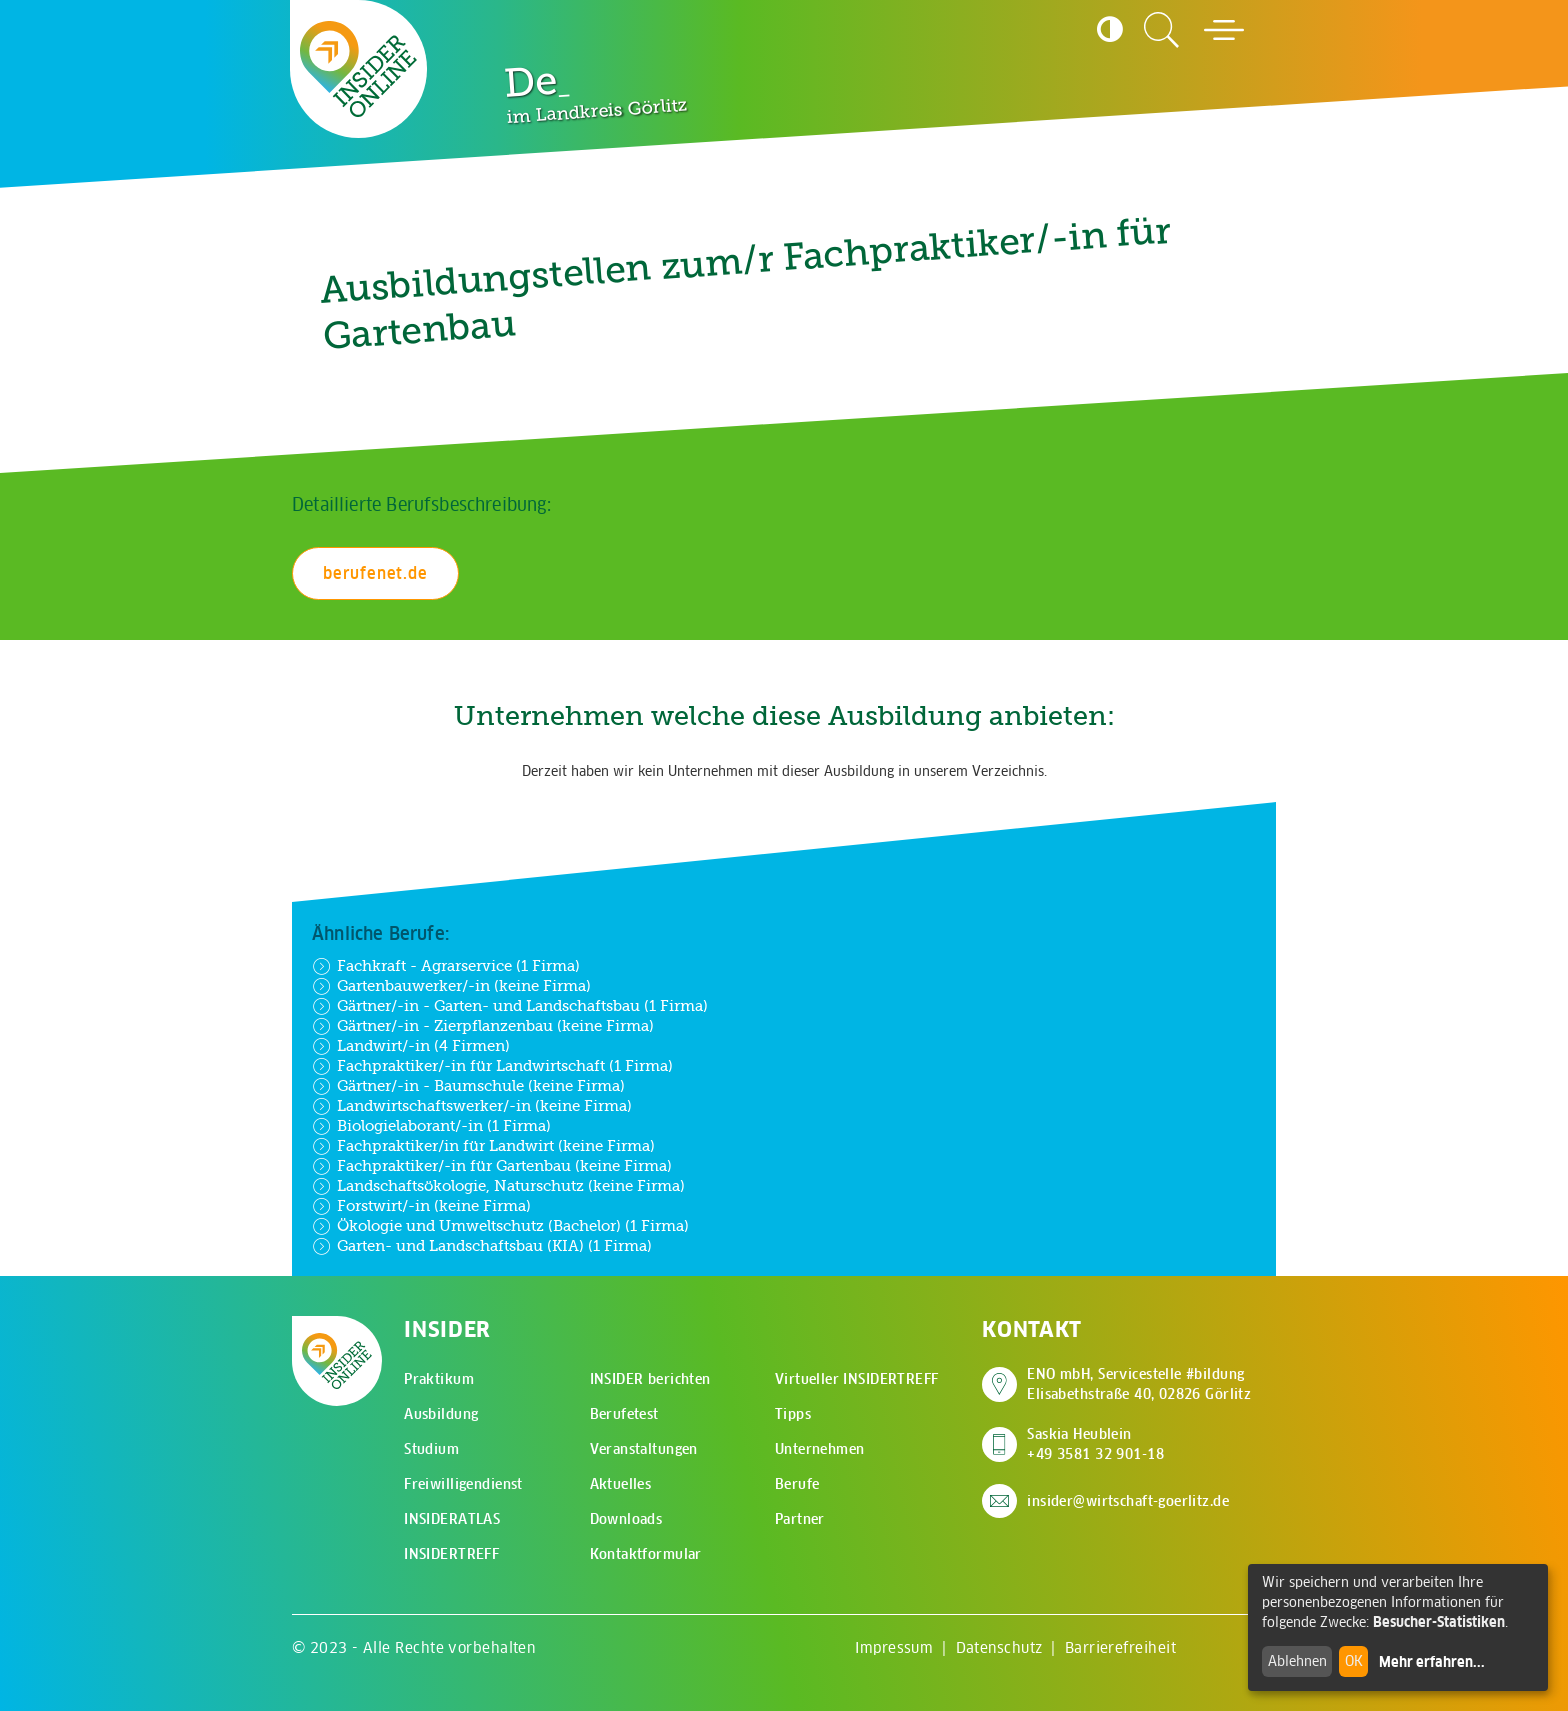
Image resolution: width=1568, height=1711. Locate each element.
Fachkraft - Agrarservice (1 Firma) (446, 966)
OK (1354, 1661)
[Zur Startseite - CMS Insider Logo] (359, 68)
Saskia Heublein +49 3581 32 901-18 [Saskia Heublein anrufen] (1095, 1444)
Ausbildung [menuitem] (441, 1414)
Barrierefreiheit (1120, 1647)
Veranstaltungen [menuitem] (644, 1449)
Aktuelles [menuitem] (621, 1484)
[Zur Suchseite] (1162, 30)
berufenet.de (375, 573)
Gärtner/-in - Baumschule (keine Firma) (468, 1086)
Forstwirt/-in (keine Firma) (421, 1206)
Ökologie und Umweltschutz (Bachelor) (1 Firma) (500, 1226)
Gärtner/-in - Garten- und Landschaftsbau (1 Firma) (510, 1006)
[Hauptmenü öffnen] (1224, 30)
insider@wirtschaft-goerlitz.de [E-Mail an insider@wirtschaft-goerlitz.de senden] (1128, 1501)
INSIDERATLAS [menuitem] (452, 1519)
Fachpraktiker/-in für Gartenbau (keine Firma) (492, 1166)
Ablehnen (1297, 1661)
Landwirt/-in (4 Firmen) (411, 1046)
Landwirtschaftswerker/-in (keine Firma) (472, 1106)
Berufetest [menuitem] (624, 1414)
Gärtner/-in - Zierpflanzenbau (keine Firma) (483, 1026)
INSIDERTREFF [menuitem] (451, 1554)
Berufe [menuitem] (797, 1484)
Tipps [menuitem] (793, 1414)
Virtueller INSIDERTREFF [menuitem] (857, 1379)
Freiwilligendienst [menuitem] (463, 1484)
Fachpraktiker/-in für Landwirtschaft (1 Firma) (492, 1066)
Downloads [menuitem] (626, 1519)
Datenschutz (999, 1647)
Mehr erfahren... (1432, 1662)
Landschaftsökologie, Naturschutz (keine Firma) (498, 1186)
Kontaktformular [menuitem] (646, 1554)
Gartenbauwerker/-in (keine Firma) (451, 986)
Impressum (894, 1647)
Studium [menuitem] (431, 1449)
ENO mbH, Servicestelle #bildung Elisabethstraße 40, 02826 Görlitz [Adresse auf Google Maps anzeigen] (1139, 1384)
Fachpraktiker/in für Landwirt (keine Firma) (483, 1146)
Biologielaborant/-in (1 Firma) (431, 1126)
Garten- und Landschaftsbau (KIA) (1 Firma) (482, 1246)
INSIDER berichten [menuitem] (650, 1379)
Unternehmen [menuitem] (820, 1449)
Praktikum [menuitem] (439, 1379)
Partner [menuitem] (800, 1519)
